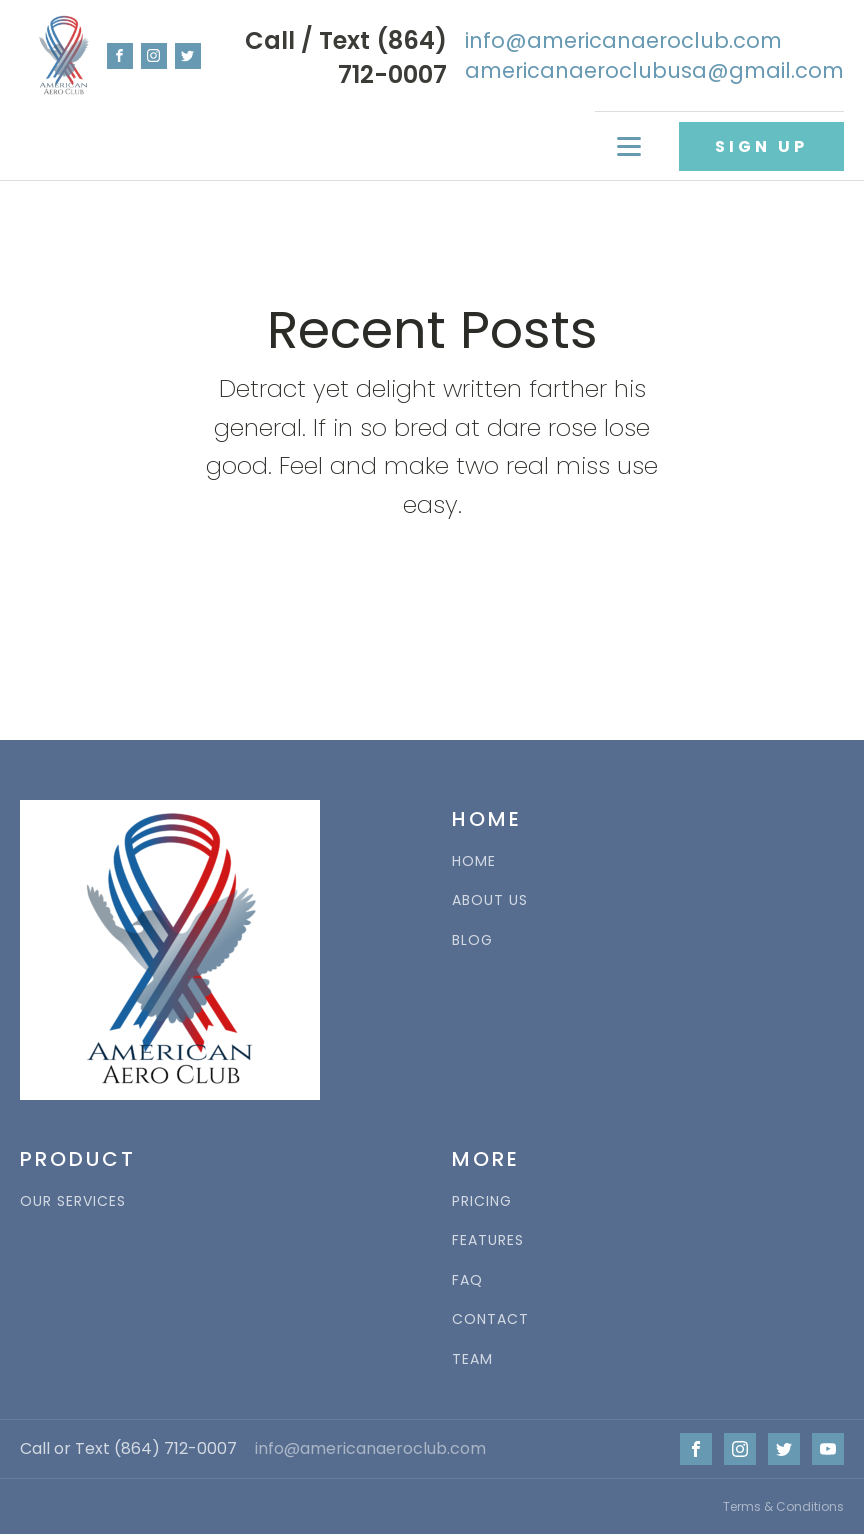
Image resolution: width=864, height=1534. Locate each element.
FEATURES (488, 1240)
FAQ (467, 1280)
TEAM (472, 1359)
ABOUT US (490, 900)
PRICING (482, 1201)
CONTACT (490, 1319)
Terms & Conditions (783, 1506)
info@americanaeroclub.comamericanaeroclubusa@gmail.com (654, 55)
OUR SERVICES (73, 1201)
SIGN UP (761, 146)
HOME (474, 861)
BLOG (472, 940)
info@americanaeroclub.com (370, 1449)
